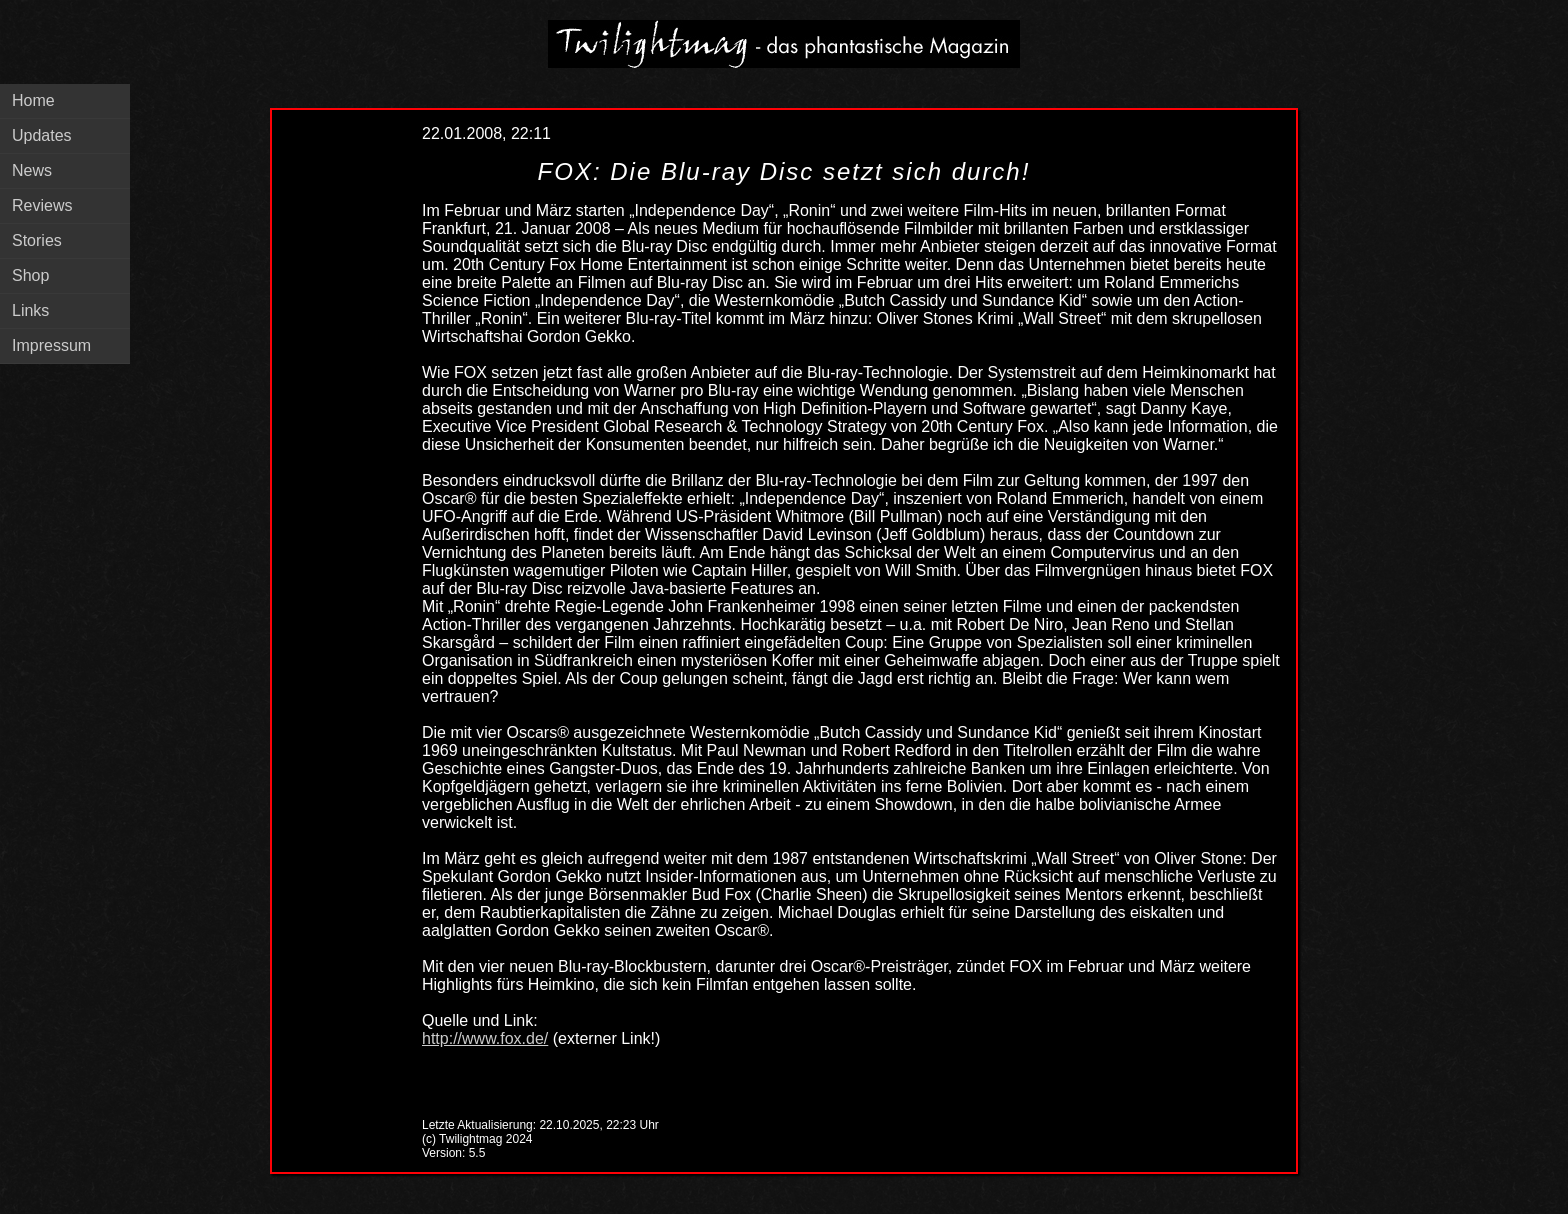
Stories (37, 240)
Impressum (51, 345)
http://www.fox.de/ (485, 1038)
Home (33, 100)
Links (30, 310)
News (32, 170)
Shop (30, 275)
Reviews (42, 205)
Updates (42, 135)
